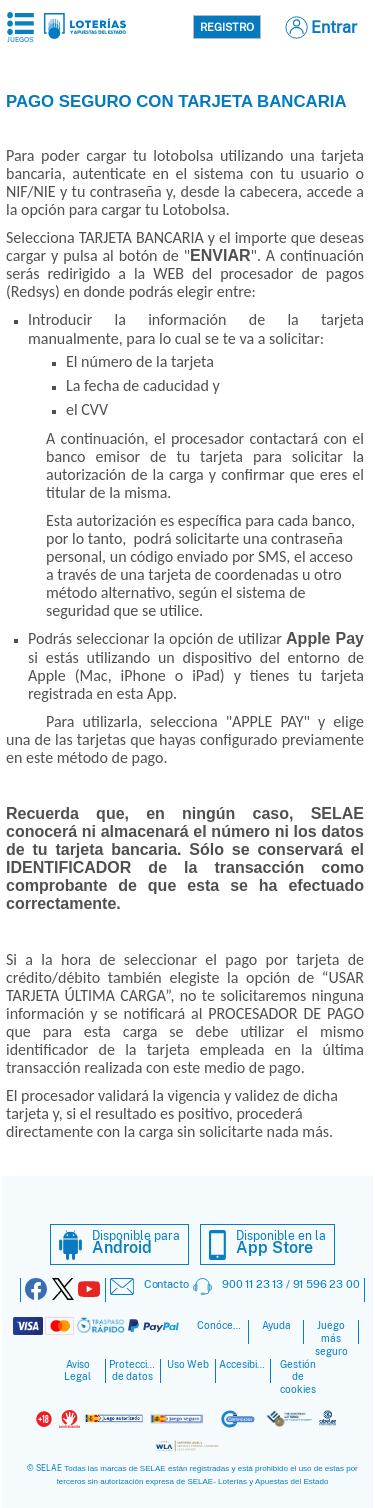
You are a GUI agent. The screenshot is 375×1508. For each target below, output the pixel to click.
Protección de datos (133, 1371)
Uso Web (188, 1364)
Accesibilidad (243, 1364)
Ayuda (276, 1325)
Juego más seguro (331, 1338)
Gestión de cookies (298, 1377)
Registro (227, 27)
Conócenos (221, 1325)
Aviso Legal (77, 1371)
